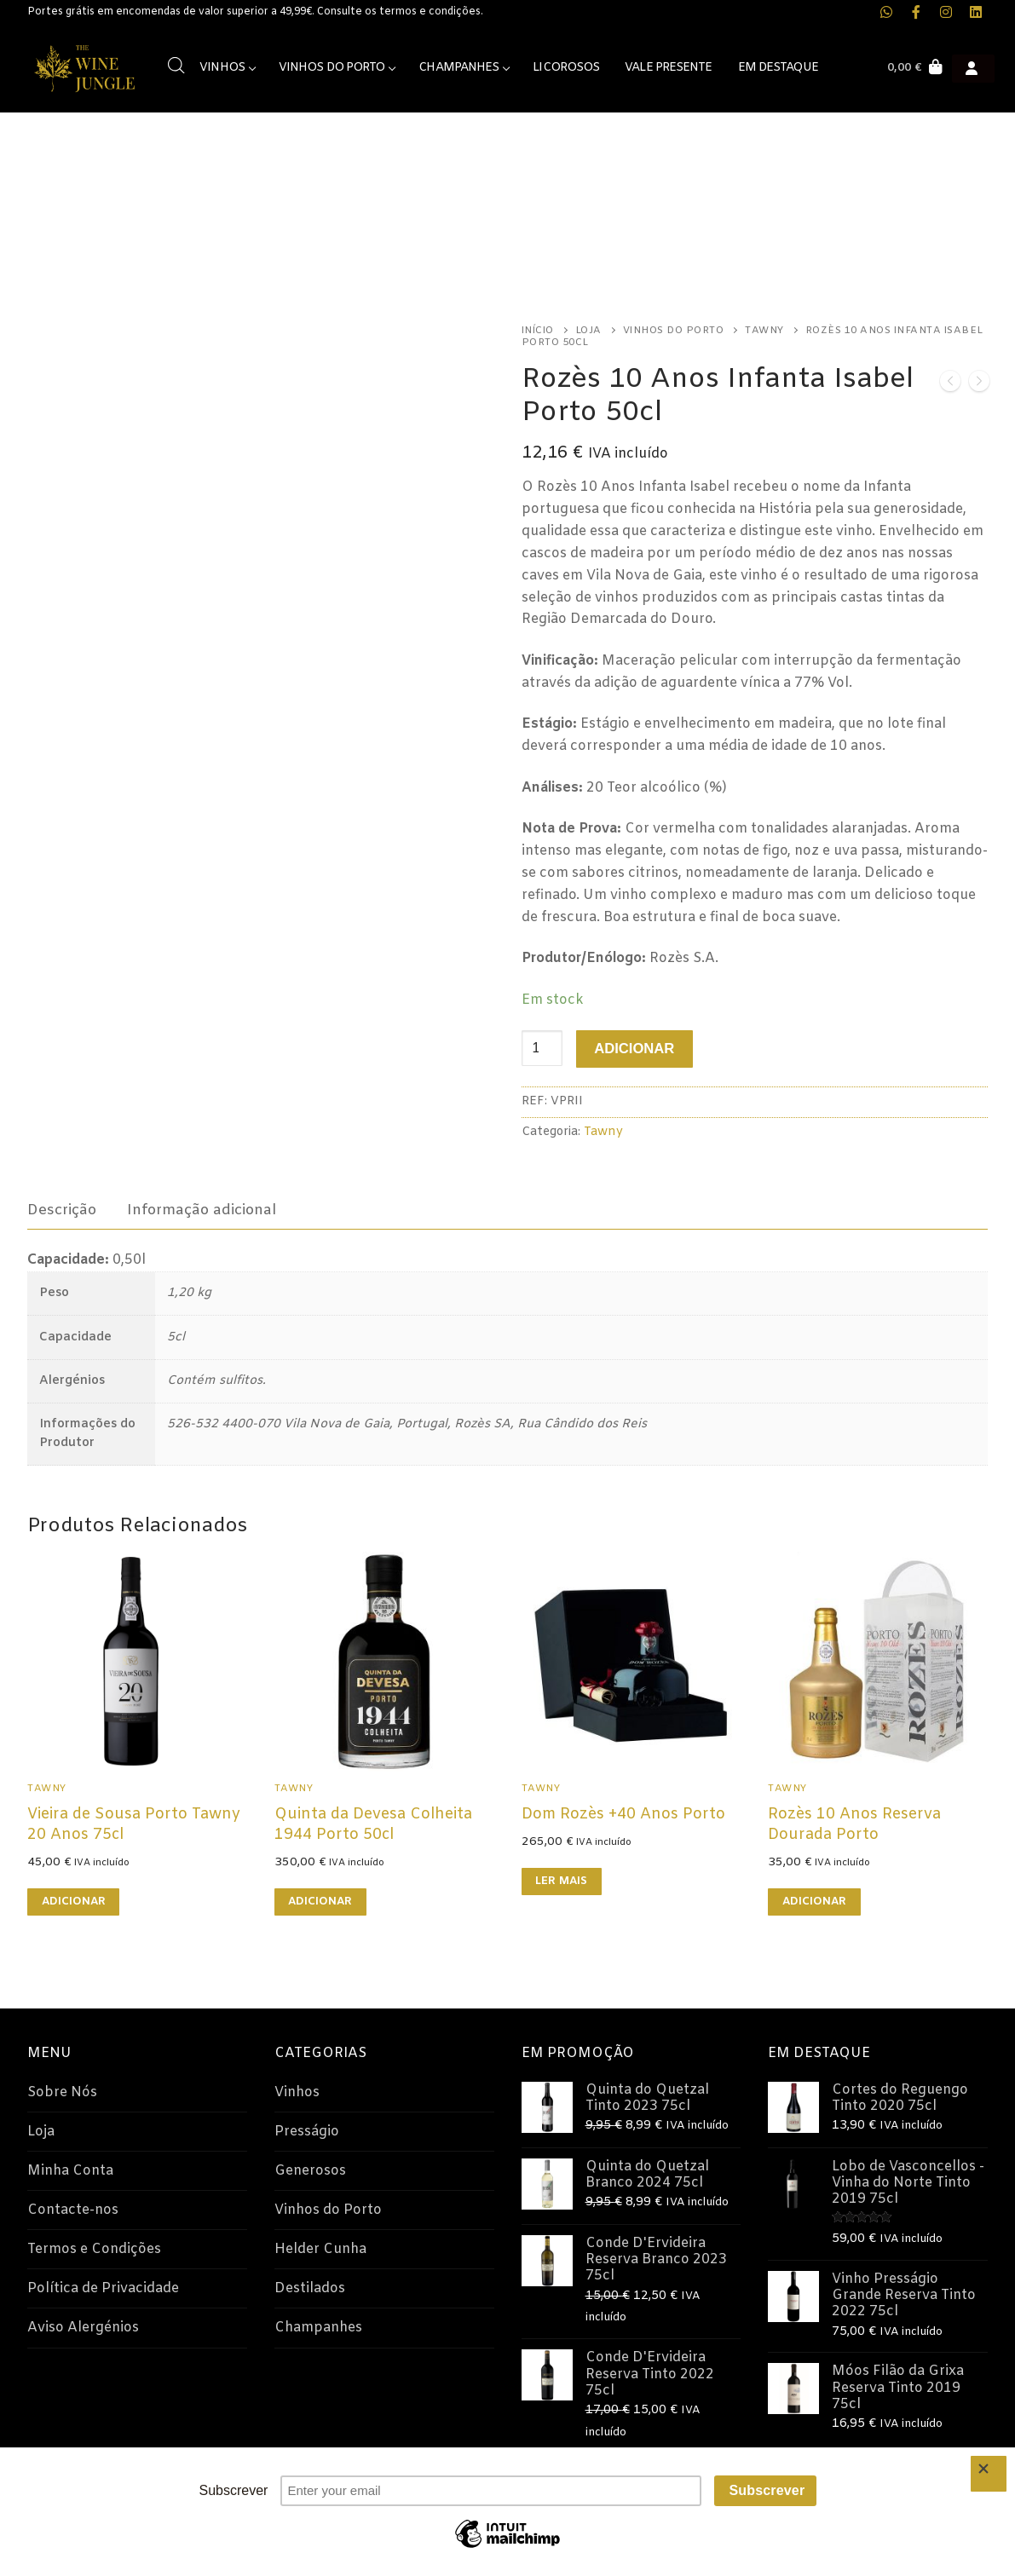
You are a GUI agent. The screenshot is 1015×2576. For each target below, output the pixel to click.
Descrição (61, 1210)
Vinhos (297, 2092)
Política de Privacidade (103, 2288)
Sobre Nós (62, 2092)
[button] (73, 1902)
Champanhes (318, 2328)
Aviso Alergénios (83, 2328)
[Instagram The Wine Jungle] (945, 12)
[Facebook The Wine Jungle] (916, 12)
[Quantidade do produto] (542, 1048)
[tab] (61, 1210)
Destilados (309, 2288)
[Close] (988, 2474)
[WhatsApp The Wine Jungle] (886, 12)
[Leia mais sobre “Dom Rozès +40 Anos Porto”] (562, 1881)
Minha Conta (70, 2171)
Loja (588, 330)
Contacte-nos (72, 2210)
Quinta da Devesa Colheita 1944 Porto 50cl (373, 1825)
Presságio (306, 2132)
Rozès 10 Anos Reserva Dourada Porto (854, 1825)
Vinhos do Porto (673, 330)
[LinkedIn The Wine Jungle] (975, 12)
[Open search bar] (176, 66)
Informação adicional (201, 1210)
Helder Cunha (320, 2249)
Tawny (764, 330)
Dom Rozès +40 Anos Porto (623, 1814)
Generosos (310, 2171)
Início (538, 330)
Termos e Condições (94, 2249)
